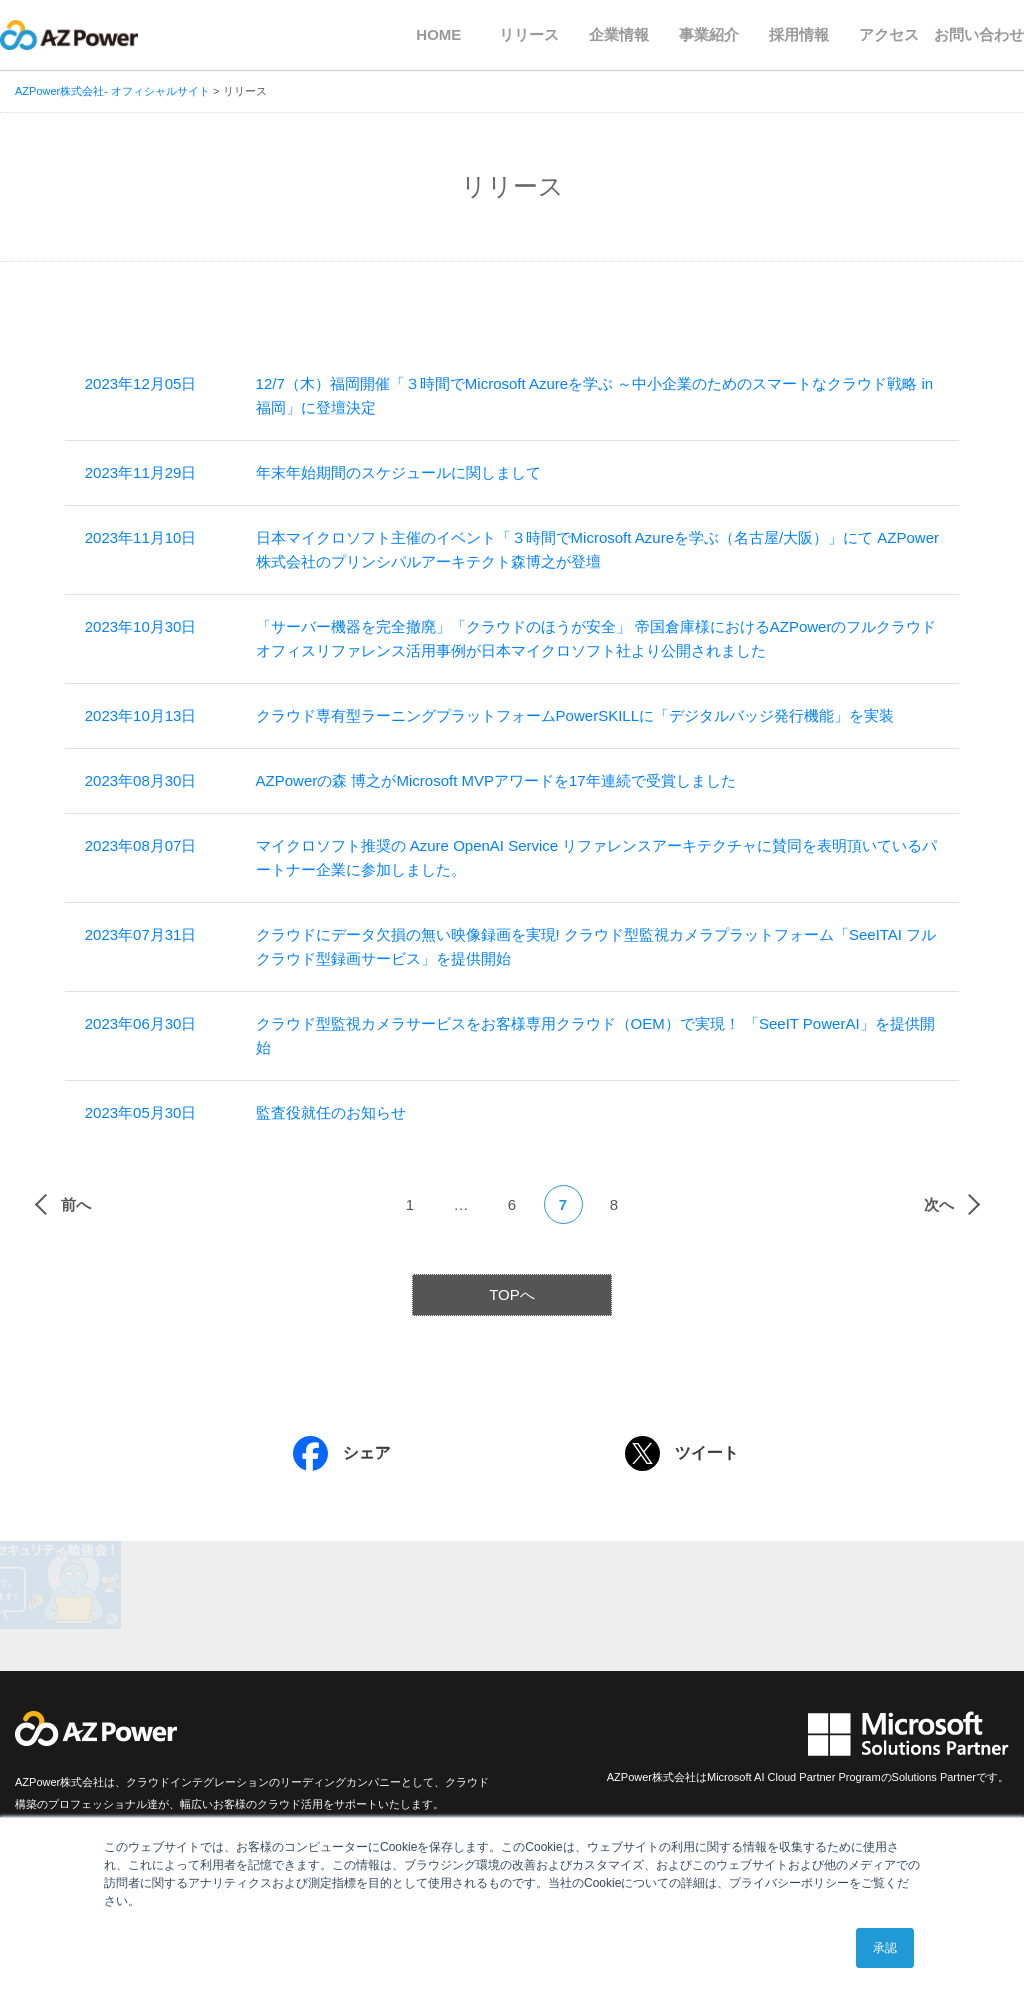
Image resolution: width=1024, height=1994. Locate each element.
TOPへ (512, 1294)
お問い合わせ (979, 34)
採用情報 (799, 34)
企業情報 (619, 34)
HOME (438, 34)
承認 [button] (885, 1948)
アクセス (889, 34)
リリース (529, 34)
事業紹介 (709, 34)
